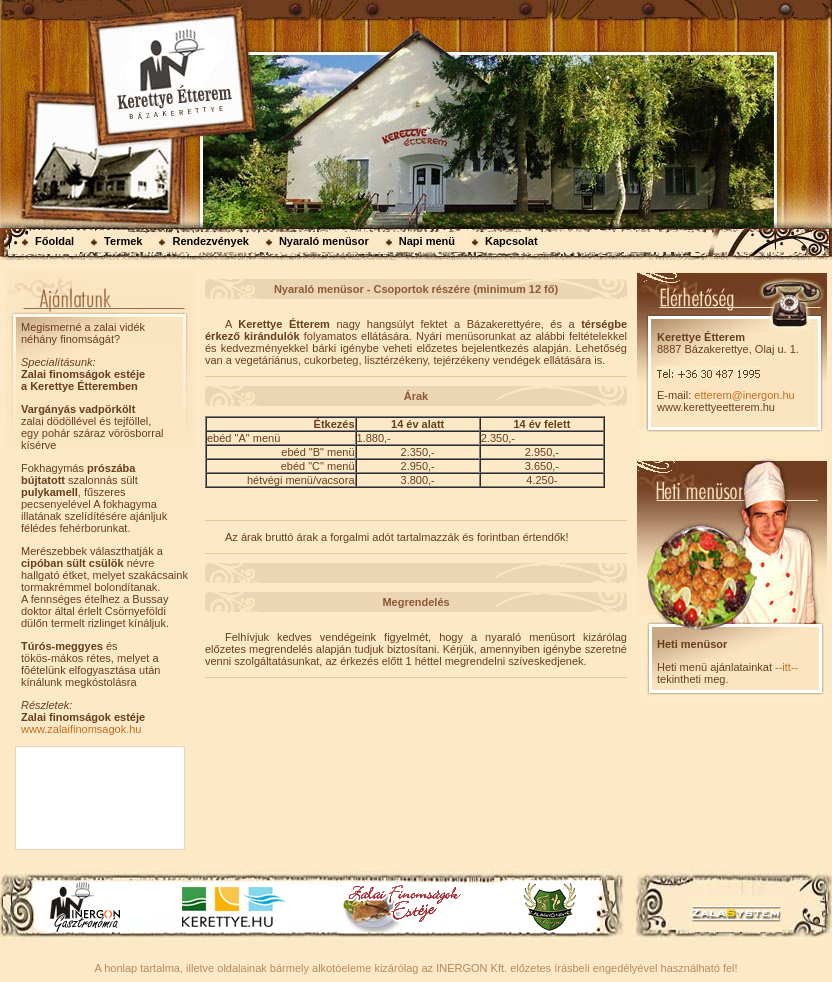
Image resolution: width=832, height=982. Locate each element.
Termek (123, 241)
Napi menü (427, 241)
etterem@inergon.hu (744, 395)
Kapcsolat (511, 241)
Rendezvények (210, 241)
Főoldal (54, 241)
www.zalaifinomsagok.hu (81, 729)
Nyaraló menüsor (324, 241)
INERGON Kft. (471, 968)
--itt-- (786, 667)
